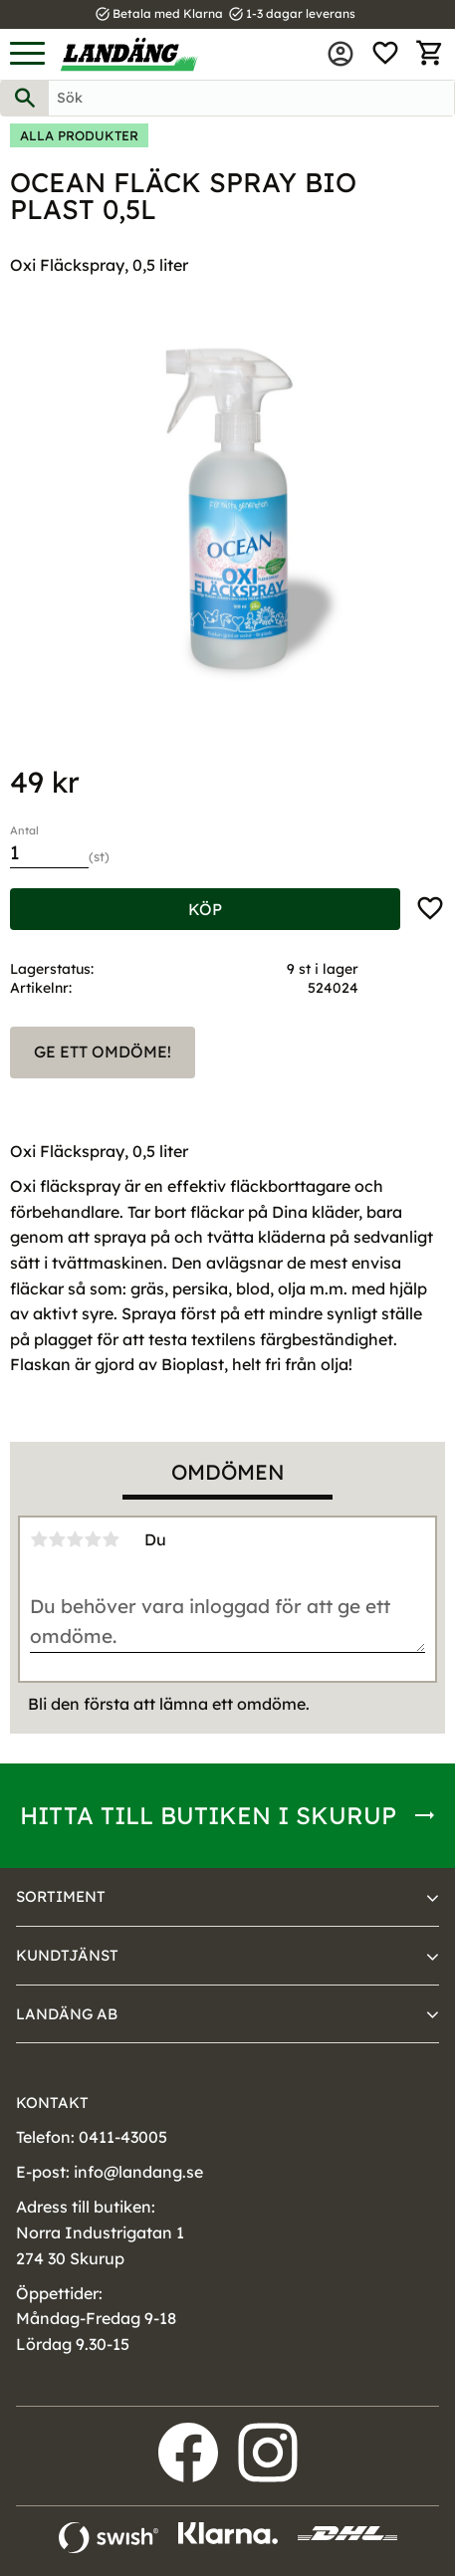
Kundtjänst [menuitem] (67, 1955)
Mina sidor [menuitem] (340, 54)
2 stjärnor (57, 1539)
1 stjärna (39, 1539)
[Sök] (25, 98)
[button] (27, 54)
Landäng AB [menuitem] (66, 2013)
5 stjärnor (110, 1539)
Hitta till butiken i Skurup (208, 1815)
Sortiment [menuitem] (61, 1896)
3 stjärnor (75, 1539)
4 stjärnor (93, 1539)
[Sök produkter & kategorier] (251, 98)
